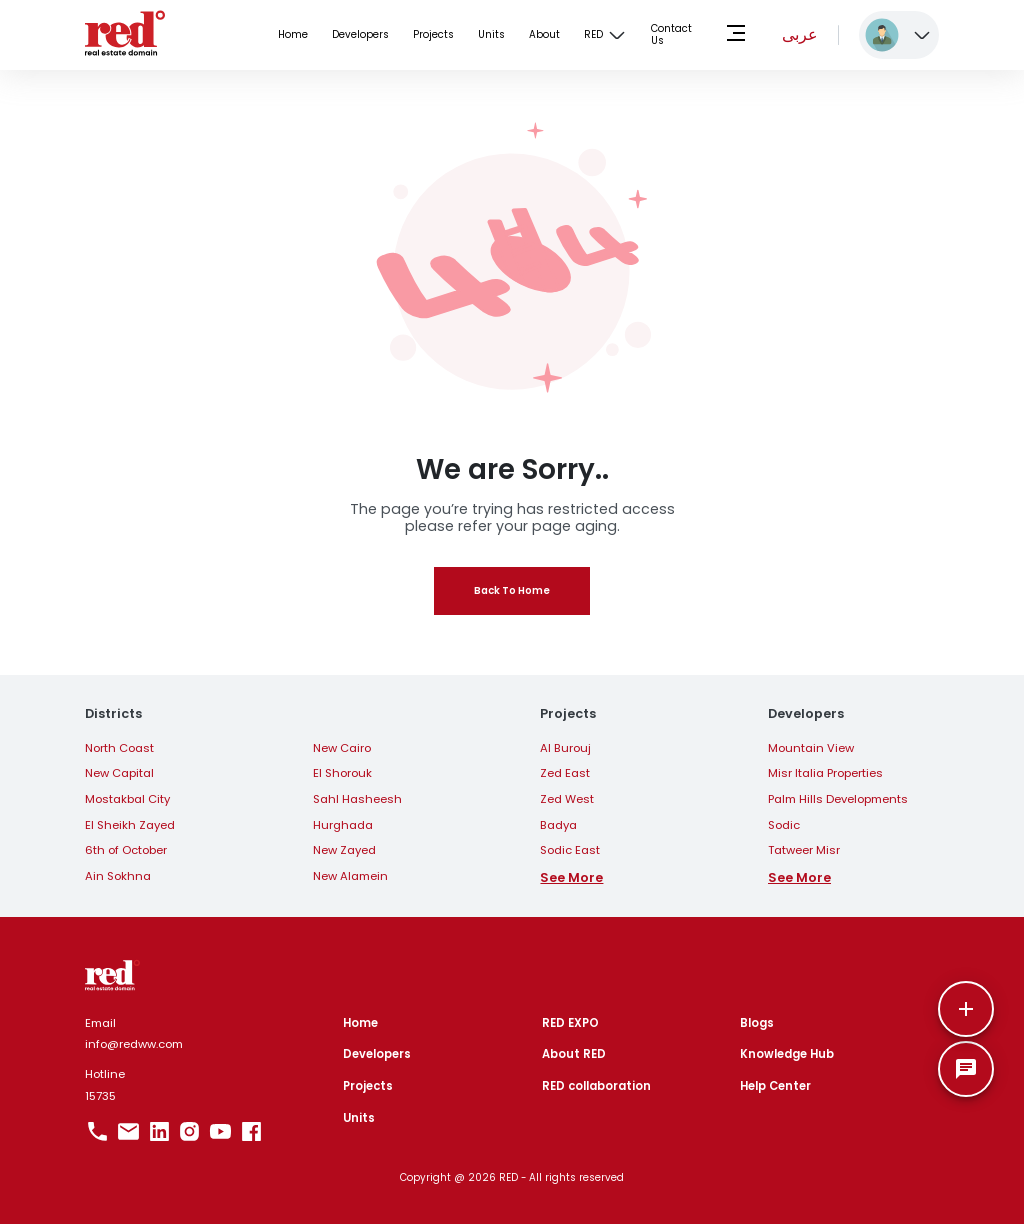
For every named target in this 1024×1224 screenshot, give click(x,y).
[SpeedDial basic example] (966, 1069)
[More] (966, 1009)
